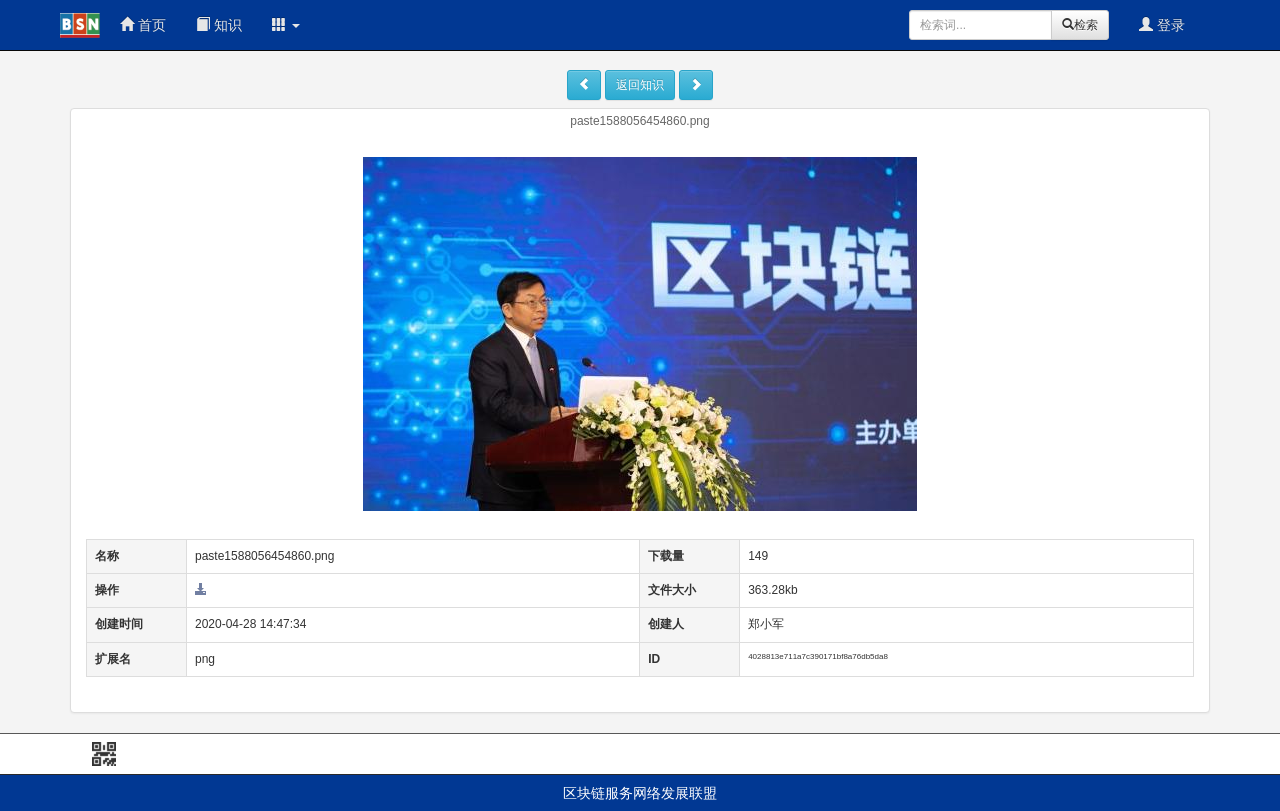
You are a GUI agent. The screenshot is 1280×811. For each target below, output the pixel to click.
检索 (1080, 25)
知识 (219, 25)
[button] (286, 25)
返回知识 (640, 85)
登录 (1162, 25)
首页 (143, 25)
